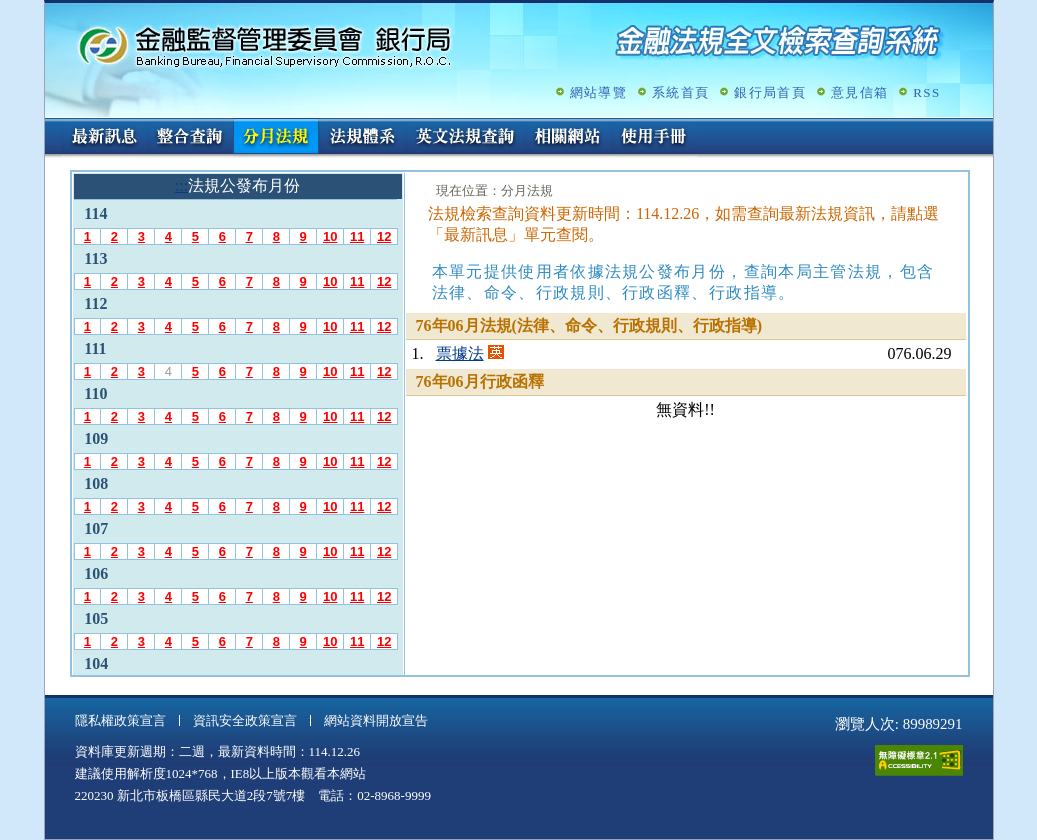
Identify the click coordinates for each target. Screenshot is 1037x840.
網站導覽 (598, 92)
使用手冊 (654, 138)
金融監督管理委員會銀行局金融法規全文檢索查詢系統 (265, 45)
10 (330, 236)
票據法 (460, 353)
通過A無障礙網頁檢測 (919, 760)
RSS (926, 92)
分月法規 (276, 138)
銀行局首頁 (770, 92)
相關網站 (568, 138)
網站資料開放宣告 (376, 720)
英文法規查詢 (465, 138)
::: (51, 126)
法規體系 (362, 138)
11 (357, 236)
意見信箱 (859, 92)
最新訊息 (104, 138)
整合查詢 (190, 138)
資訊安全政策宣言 (245, 720)
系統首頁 (680, 92)
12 (384, 236)
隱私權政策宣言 (120, 720)
